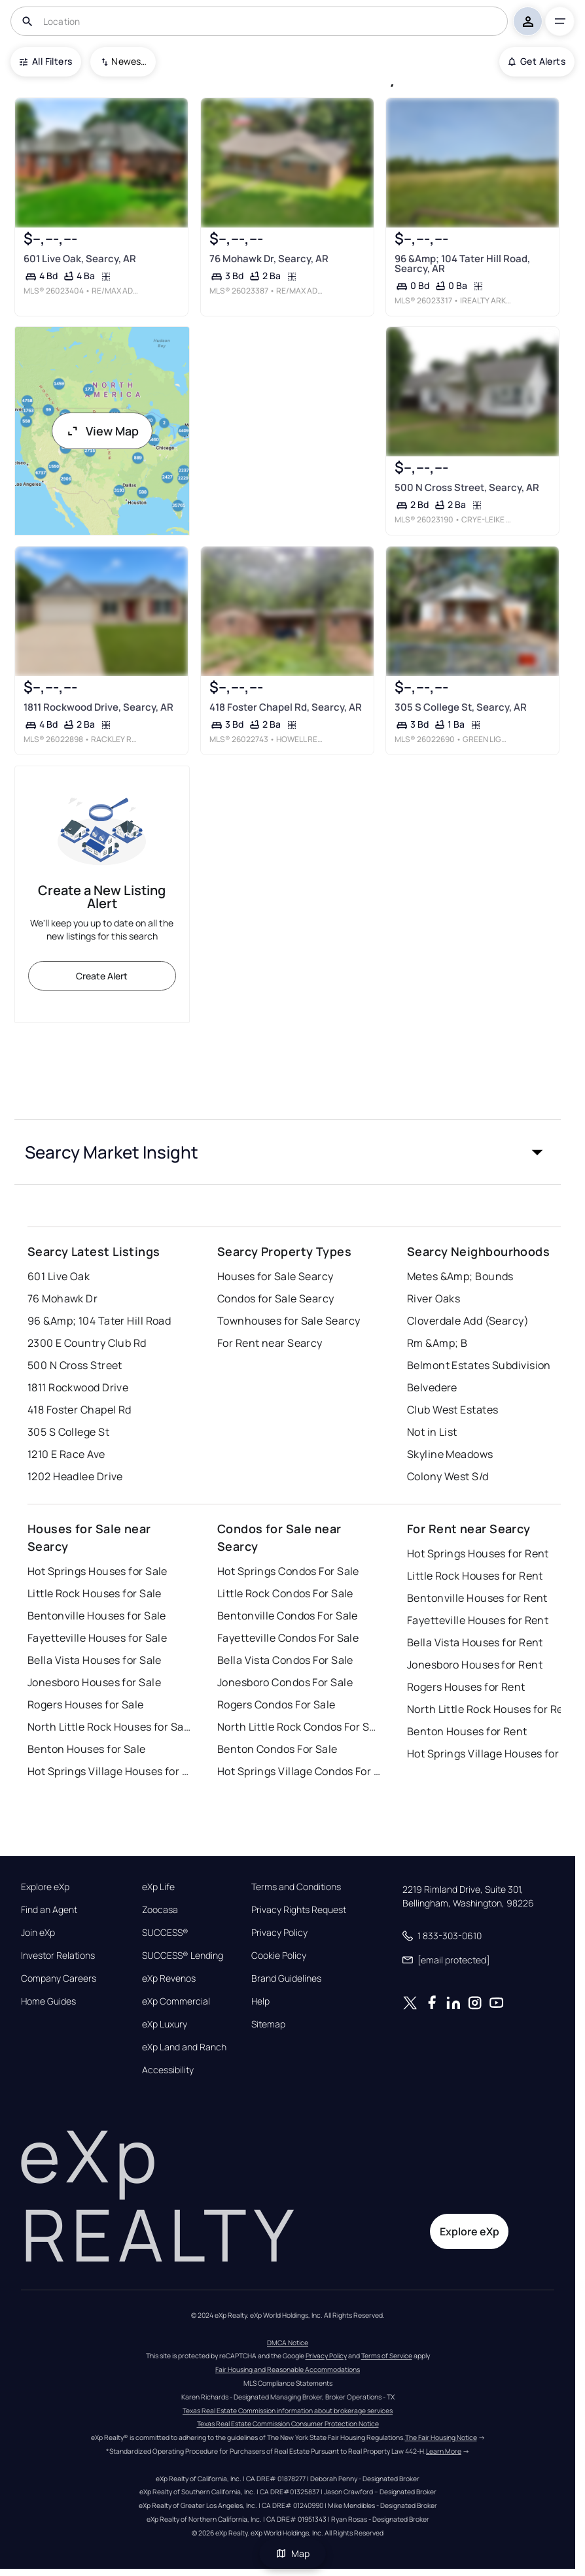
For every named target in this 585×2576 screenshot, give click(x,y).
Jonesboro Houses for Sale (94, 1682)
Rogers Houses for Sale (85, 1704)
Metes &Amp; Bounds (460, 1276)
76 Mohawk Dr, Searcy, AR (268, 258)
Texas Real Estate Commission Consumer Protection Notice (288, 2423)
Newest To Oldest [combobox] (129, 61)
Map (292, 2553)
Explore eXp (45, 1886)
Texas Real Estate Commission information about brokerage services (288, 2410)
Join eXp (38, 1932)
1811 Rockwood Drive (77, 1387)
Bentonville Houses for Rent (477, 1598)
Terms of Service (386, 2355)
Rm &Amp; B (437, 1343)
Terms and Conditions (296, 1886)
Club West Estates (452, 1409)
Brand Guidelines (286, 1978)
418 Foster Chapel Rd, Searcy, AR (285, 707)
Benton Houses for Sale (86, 1749)
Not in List (432, 1432)
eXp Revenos (169, 1978)
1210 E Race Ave (66, 1454)
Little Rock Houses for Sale (94, 1593)
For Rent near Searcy (270, 1343)
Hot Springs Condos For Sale (288, 1571)
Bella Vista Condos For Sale (285, 1660)
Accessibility (168, 2070)
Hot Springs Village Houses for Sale (109, 1771)
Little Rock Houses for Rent (475, 1575)
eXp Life (158, 1886)
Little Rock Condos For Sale (285, 1593)
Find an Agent (49, 1909)
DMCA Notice (287, 2342)
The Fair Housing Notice (441, 2437)
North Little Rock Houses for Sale (109, 1727)
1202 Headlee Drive (75, 1476)
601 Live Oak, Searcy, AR (80, 258)
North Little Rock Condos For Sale (299, 1727)
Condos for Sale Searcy (275, 1298)
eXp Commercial (176, 2001)
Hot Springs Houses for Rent (478, 1553)
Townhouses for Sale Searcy (288, 1320)
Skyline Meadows (450, 1454)
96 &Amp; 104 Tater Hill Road (99, 1320)
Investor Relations (58, 1955)
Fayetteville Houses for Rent (477, 1620)
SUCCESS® (165, 1932)
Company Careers (58, 1978)
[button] (287, 1152)
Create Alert (102, 976)
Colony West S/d (448, 1476)
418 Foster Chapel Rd (79, 1409)
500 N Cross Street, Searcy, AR (467, 487)
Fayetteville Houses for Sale (97, 1638)
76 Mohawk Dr (62, 1298)
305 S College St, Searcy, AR (461, 707)
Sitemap (268, 2024)
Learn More (443, 2451)
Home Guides (48, 2001)
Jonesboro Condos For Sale (285, 1682)
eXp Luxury (164, 2024)
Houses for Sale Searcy (275, 1276)
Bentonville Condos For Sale (287, 1615)
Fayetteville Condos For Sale (288, 1638)
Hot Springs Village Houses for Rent (489, 1753)
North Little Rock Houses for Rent (489, 1709)
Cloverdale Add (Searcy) (468, 1320)
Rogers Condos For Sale (276, 1704)
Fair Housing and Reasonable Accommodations (287, 2369)
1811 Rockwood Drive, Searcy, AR (98, 707)
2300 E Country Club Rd (87, 1343)
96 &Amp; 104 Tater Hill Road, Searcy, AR (462, 263)
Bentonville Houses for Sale (96, 1615)
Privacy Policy (279, 1932)
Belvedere (432, 1387)
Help (260, 2001)
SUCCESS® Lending (182, 1955)
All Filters (46, 61)
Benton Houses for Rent (467, 1731)
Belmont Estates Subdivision (479, 1365)
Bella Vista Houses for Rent (475, 1642)
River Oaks (433, 1298)
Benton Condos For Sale (277, 1749)
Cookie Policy (278, 1955)
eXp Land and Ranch (184, 2047)
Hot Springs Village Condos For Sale (299, 1771)
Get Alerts (536, 61)
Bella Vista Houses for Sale (94, 1660)
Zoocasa (160, 1909)
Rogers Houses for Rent (466, 1687)
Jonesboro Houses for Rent (474, 1664)
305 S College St (68, 1432)
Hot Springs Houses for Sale (97, 1571)
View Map (102, 431)
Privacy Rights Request (298, 1909)
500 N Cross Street (74, 1365)
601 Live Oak (58, 1276)
